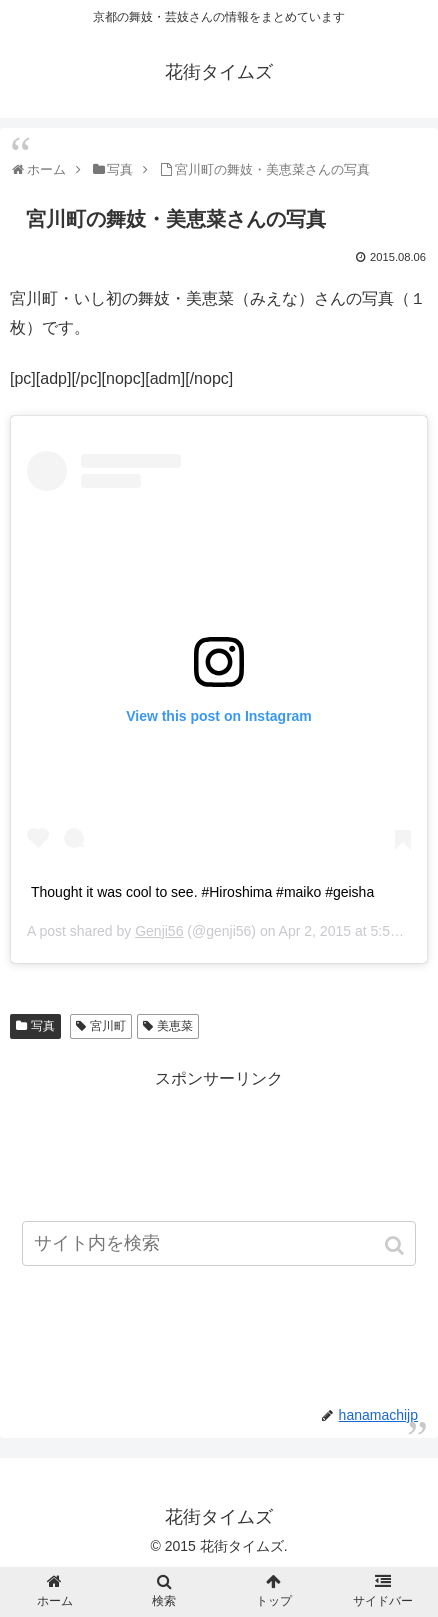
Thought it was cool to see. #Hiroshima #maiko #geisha (202, 892)
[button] (396, 1245)
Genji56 (159, 931)
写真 (43, 1026)
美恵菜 (175, 1026)
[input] (219, 1243)
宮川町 (108, 1026)
